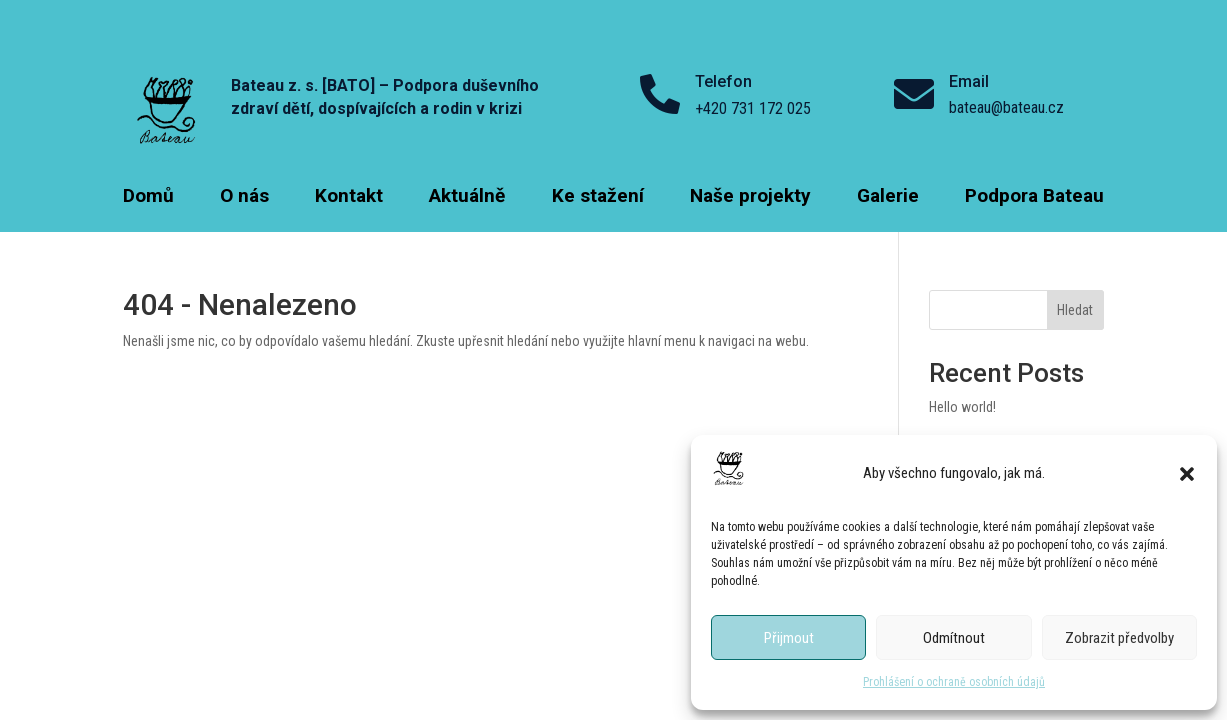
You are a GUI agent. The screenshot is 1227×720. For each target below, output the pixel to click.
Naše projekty (750, 198)
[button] (1187, 474)
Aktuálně (467, 198)
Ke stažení (598, 198)
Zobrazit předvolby (1119, 638)
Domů (148, 198)
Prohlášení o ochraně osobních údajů (954, 682)
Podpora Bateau (1034, 198)
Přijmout (789, 638)
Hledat (1075, 310)
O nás (244, 198)
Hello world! (962, 407)
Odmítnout (954, 638)
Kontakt (349, 198)
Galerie (888, 198)
